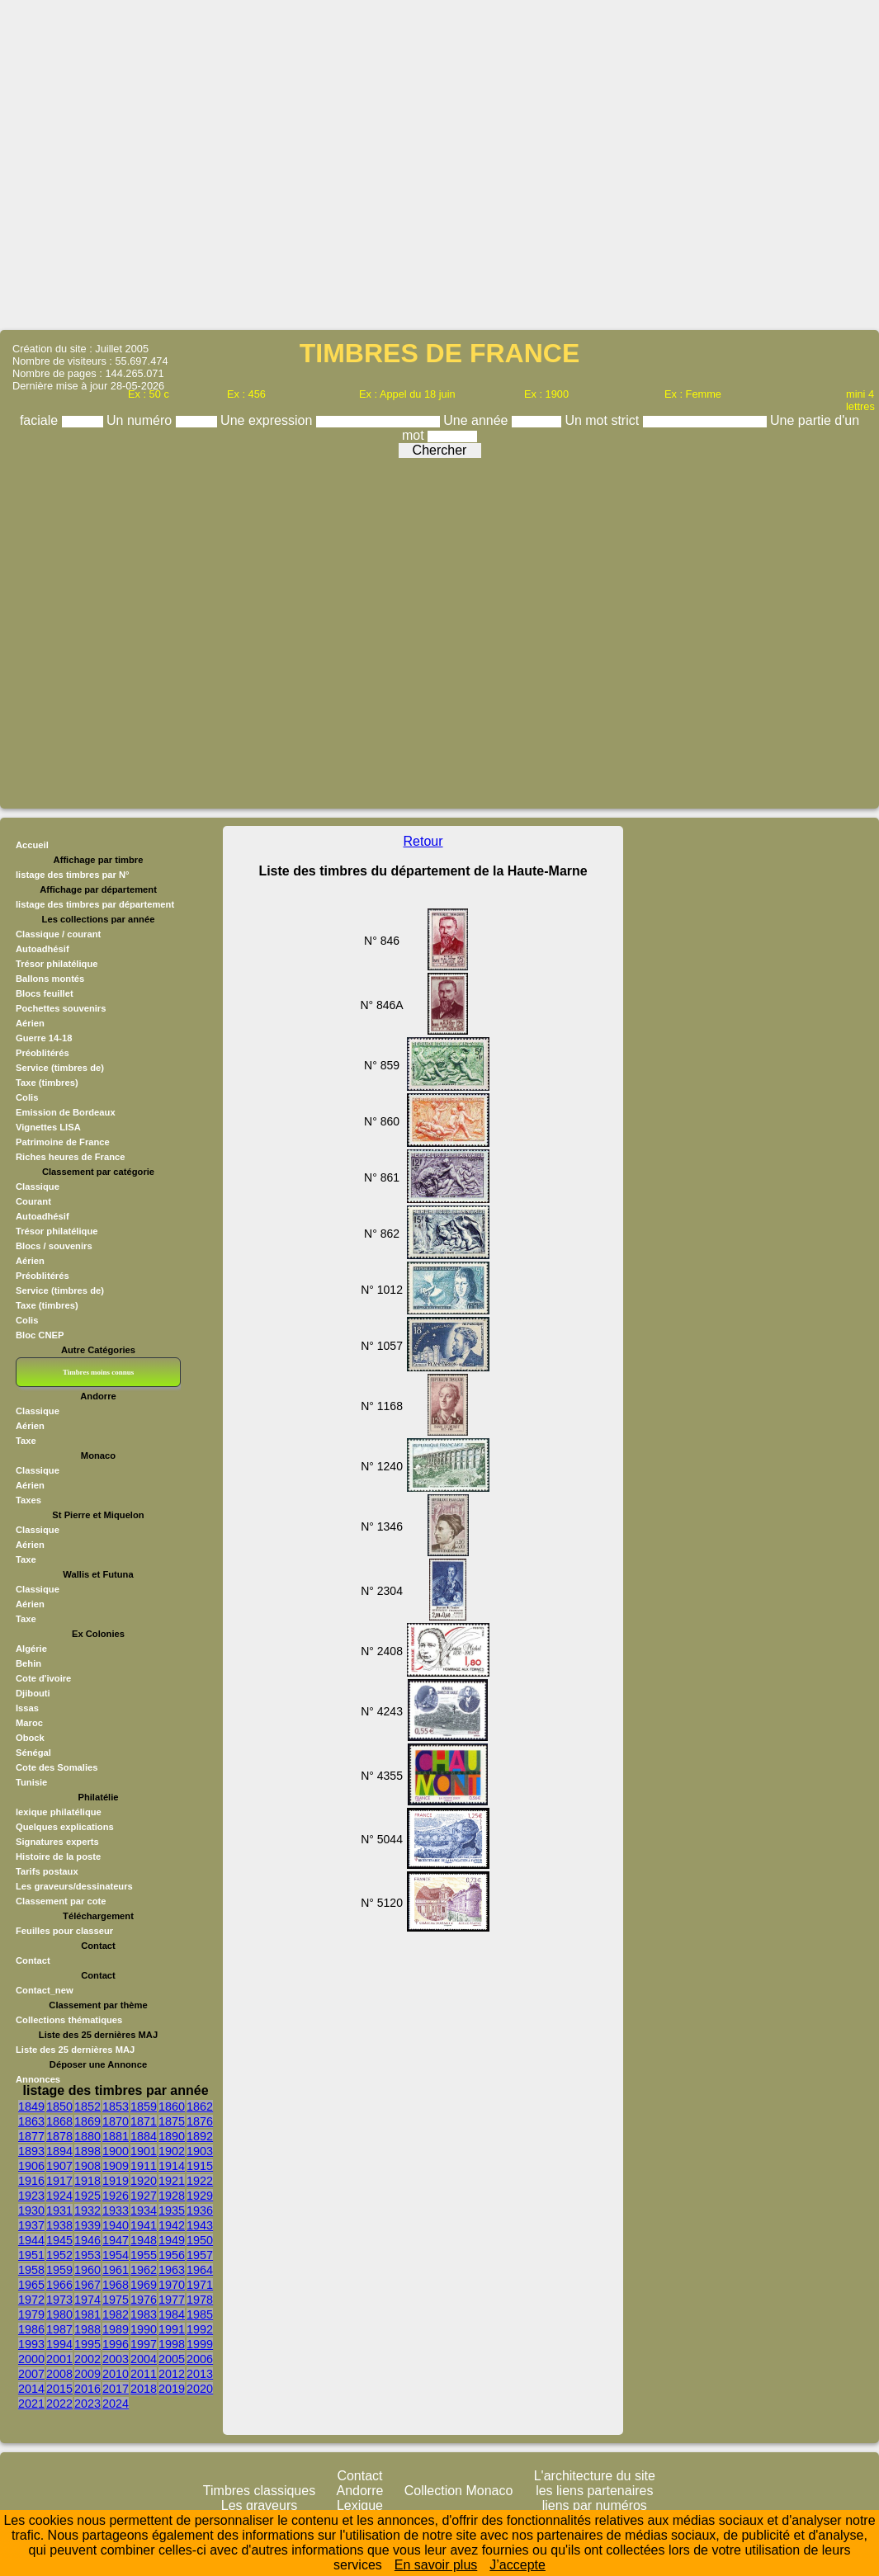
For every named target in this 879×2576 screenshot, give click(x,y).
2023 (87, 2403)
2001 (59, 2359)
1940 (115, 2225)
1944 (31, 2240)
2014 (31, 2388)
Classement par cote (61, 1901)
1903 (200, 2151)
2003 (115, 2359)
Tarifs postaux (47, 1871)
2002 (87, 2359)
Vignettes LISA (48, 1127)
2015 (59, 2388)
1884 (143, 2136)
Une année (477, 420)
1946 (87, 2240)
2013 (200, 2373)
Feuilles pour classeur (64, 1931)
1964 (200, 2269)
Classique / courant (58, 934)
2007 (31, 2373)
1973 (59, 2299)
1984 (171, 2314)
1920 (143, 2180)
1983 (143, 2314)
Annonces (38, 2079)
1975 (115, 2299)
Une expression (268, 420)
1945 (59, 2240)
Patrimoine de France (63, 1142)
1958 (31, 2269)
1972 (31, 2299)
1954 (115, 2255)
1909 (115, 2166)
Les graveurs (259, 2505)
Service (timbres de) (60, 1068)
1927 (143, 2195)
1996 (115, 2344)
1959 (59, 2269)
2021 (31, 2403)
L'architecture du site (594, 2476)
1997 (143, 2344)
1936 (200, 2210)
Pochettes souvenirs (61, 1008)
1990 (143, 2329)
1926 (115, 2195)
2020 (200, 2388)
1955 (143, 2255)
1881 (115, 2136)
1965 (31, 2284)
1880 (87, 2136)
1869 (87, 2121)
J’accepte (517, 2565)
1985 (200, 2314)
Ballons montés (50, 979)
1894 (59, 2151)
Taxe (26, 1441)
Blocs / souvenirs (54, 1246)
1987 (59, 2329)
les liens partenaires (594, 2491)
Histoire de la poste (58, 1856)
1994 (59, 2344)
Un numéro (141, 420)
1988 (87, 2329)
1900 (115, 2151)
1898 (87, 2151)
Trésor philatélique (56, 964)
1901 (143, 2151)
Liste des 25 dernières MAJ (75, 2050)
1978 (200, 2299)
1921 (171, 2180)
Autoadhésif (42, 949)
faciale (41, 420)
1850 (59, 2106)
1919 (115, 2180)
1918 (87, 2180)
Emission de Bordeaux (66, 1112)
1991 (171, 2329)
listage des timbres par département (95, 904)
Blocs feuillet (44, 993)
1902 (171, 2151)
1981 (87, 2314)
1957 (200, 2255)
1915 (200, 2166)
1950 (200, 2240)
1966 (59, 2284)
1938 (59, 2225)
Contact (33, 1960)
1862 (200, 2106)
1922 (200, 2180)
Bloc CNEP (40, 1335)
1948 (143, 2240)
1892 (200, 2136)
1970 (171, 2284)
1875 (171, 2121)
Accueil (32, 845)
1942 (171, 2225)
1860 (171, 2106)
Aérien (30, 1023)
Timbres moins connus (98, 1372)
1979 (31, 2314)
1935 (171, 2210)
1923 (31, 2195)
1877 (31, 2136)
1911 (143, 2166)
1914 (171, 2166)
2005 (171, 2359)
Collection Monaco (458, 2491)
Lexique (360, 2505)
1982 (115, 2314)
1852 (87, 2106)
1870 (115, 2121)
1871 (143, 2121)
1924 (59, 2195)
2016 (87, 2388)
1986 (31, 2329)
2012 (171, 2373)
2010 (115, 2373)
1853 (115, 2106)
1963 (171, 2269)
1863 (31, 2121)
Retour (423, 841)
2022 (59, 2403)
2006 (200, 2359)
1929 (200, 2195)
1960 (87, 2269)
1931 (59, 2210)
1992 (200, 2329)
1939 (87, 2225)
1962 (143, 2269)
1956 (171, 2255)
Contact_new (44, 1990)
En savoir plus (436, 2565)
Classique (37, 1186)
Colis (27, 1097)
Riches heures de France (70, 1157)
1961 (115, 2269)
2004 (143, 2359)
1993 (31, 2344)
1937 (31, 2225)
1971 (200, 2284)
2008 (59, 2373)
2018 (143, 2388)
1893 (31, 2151)
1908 (87, 2166)
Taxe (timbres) (47, 1082)
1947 (115, 2240)
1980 (59, 2314)
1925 (87, 2195)
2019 (171, 2388)
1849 (31, 2106)
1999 (200, 2344)
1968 (115, 2284)
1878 (59, 2136)
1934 (143, 2210)
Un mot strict (603, 420)
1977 (171, 2299)
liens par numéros (594, 2505)
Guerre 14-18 (44, 1038)
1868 (59, 2121)
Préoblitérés (42, 1053)
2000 (31, 2359)
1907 (59, 2166)
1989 (115, 2329)
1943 (200, 2225)
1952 (59, 2255)
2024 (115, 2403)
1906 (31, 2166)
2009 (87, 2373)
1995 (87, 2344)
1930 (31, 2210)
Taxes (28, 1500)
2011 (143, 2373)
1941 (143, 2225)
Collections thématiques (69, 2020)
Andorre (360, 2491)
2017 (115, 2388)
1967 (87, 2284)
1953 (87, 2255)
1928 (171, 2195)
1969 (143, 2284)
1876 (200, 2121)
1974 (87, 2299)
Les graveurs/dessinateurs (74, 1886)
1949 (171, 2240)
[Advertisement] (439, 163)
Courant (33, 1201)
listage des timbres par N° (73, 875)
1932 (87, 2210)
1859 (143, 2106)
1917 (59, 2180)
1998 (171, 2344)
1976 (143, 2299)
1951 (31, 2255)
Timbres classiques (259, 2491)
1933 (115, 2210)
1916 (31, 2180)
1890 (171, 2136)
